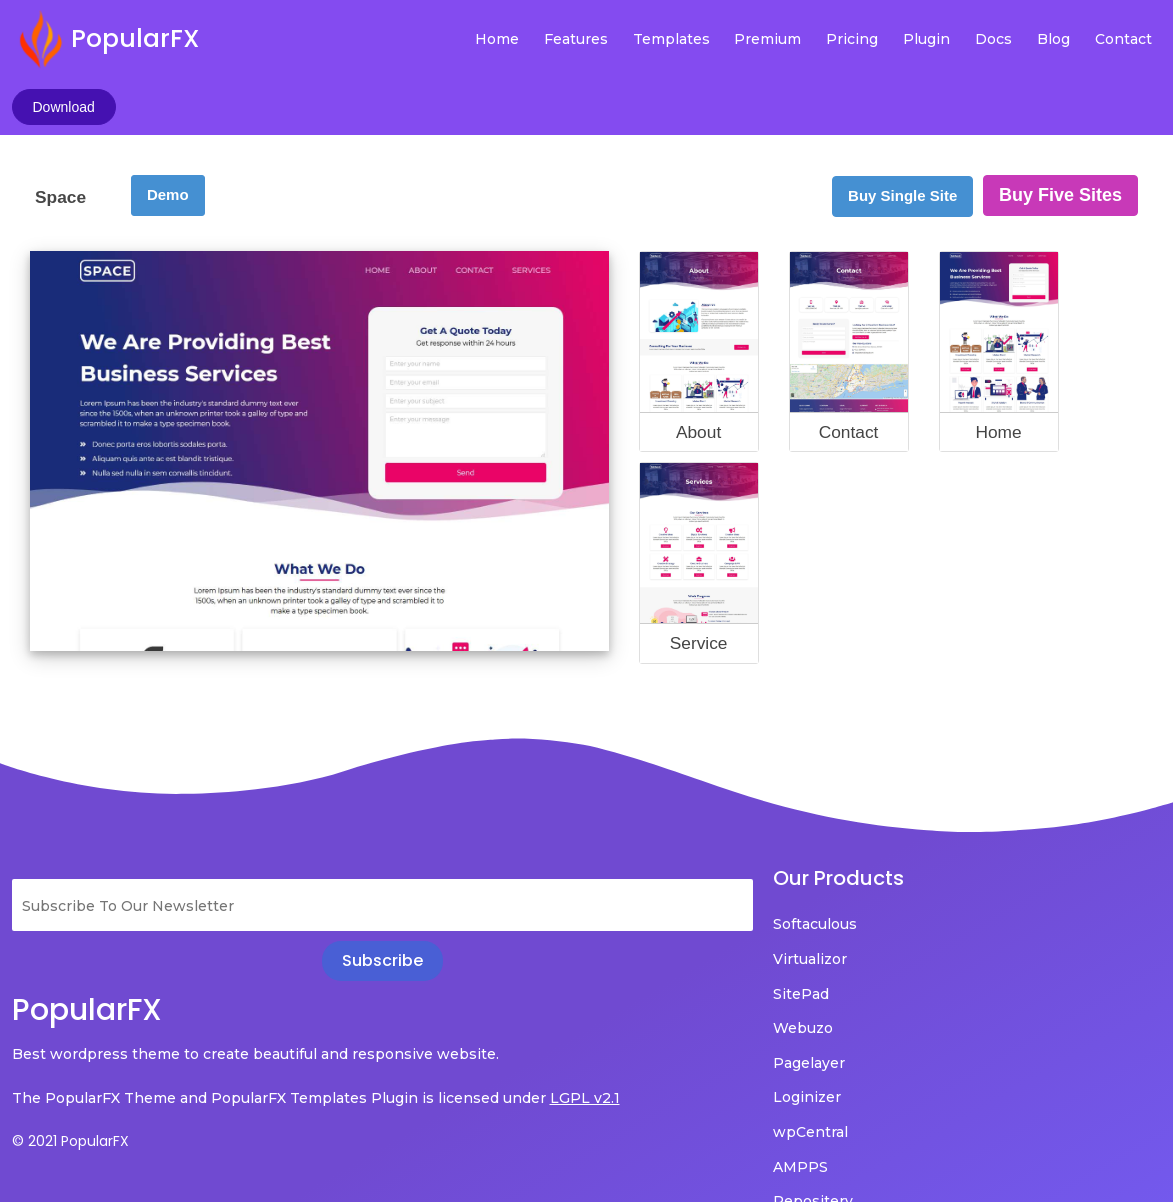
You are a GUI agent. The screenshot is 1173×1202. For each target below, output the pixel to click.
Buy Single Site (902, 129)
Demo (168, 128)
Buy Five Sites (1060, 129)
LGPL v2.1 (47, 1060)
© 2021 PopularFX (70, 1103)
